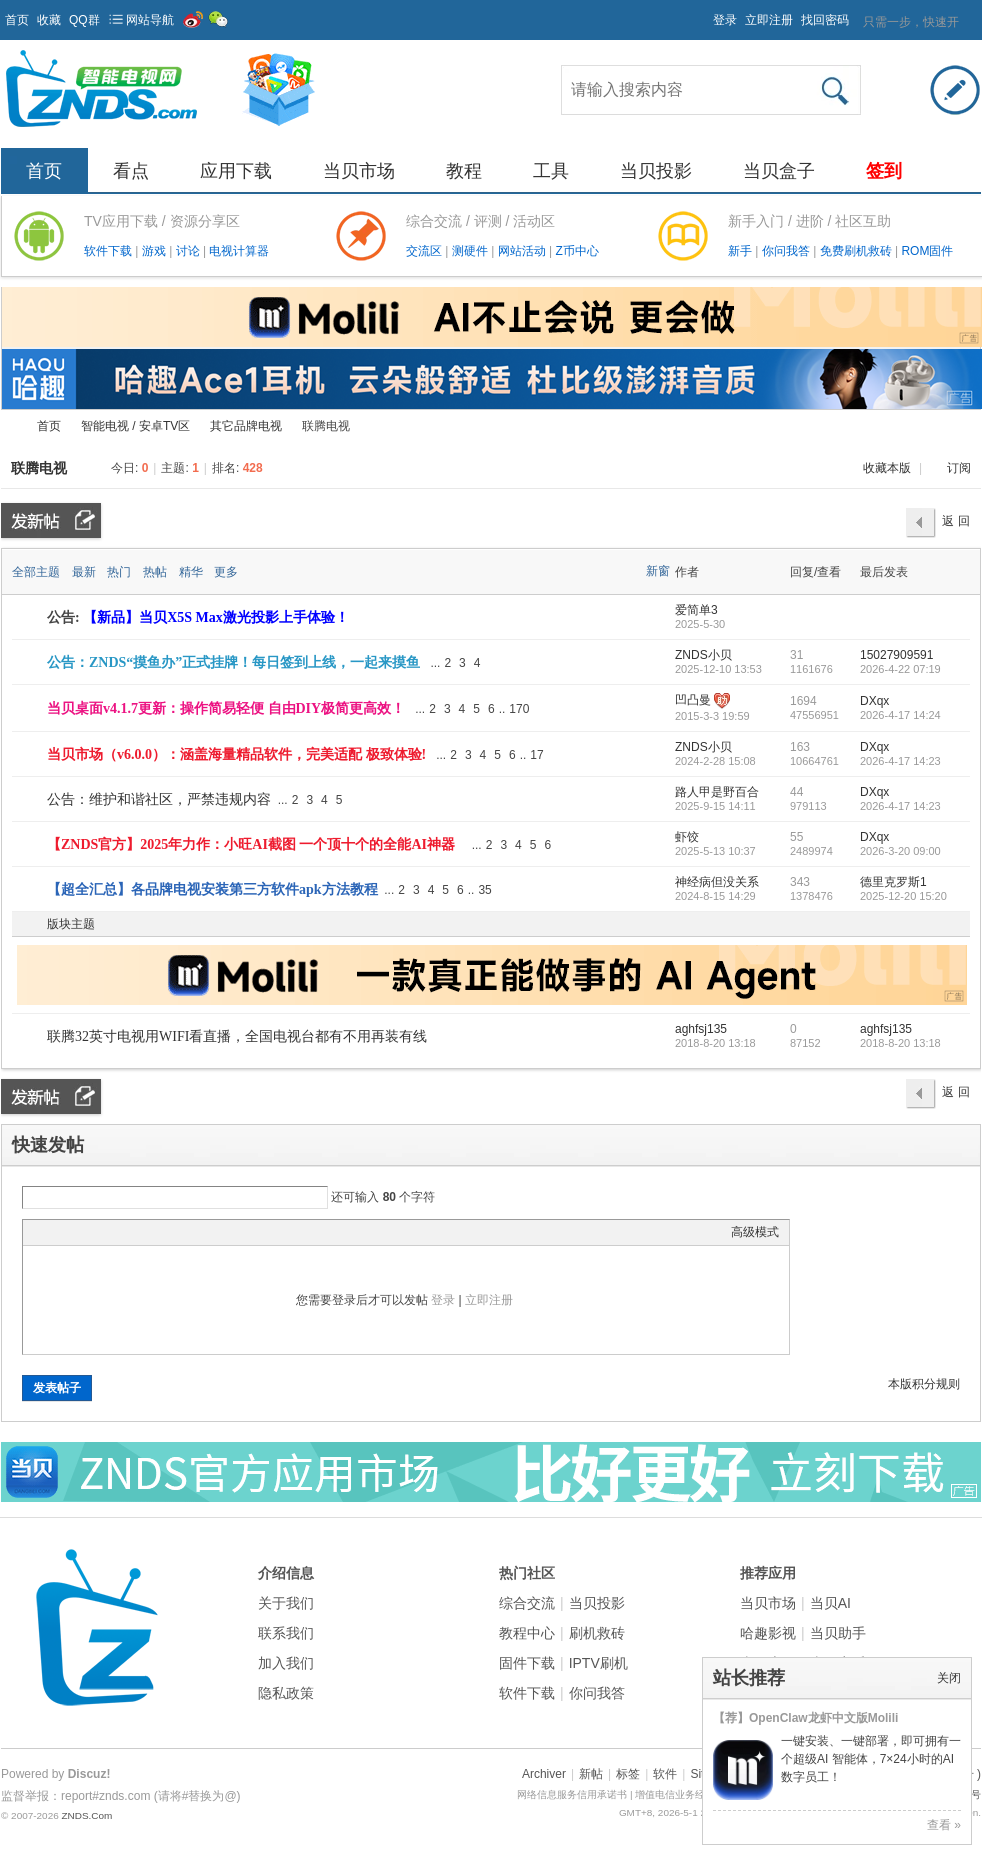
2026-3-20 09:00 (900, 851)
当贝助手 (838, 1633)
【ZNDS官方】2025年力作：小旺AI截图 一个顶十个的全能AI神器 (251, 844)
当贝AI (830, 1603)
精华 (191, 572)
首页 (17, 20)
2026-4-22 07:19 (900, 669)
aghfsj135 (701, 1029)
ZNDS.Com (86, 1815)
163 (800, 747)
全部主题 (36, 572)
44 (796, 792)
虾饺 (687, 837)
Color (58, 1232)
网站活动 (523, 251)
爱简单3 (696, 610)
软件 (665, 1774)
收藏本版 (888, 468)
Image (83, 1232)
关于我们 (286, 1603)
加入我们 (286, 1663)
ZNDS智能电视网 (9, 426)
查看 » (944, 1825)
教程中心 (527, 1633)
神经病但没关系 (717, 882)
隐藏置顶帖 (659, 663)
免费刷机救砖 (857, 251)
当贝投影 (656, 171)
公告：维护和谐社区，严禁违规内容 (159, 799)
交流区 (424, 251)
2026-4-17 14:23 (900, 761)
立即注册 (769, 20)
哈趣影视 (768, 1633)
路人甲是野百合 (717, 792)
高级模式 (755, 1232)
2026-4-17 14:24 (900, 715)
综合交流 (527, 1603)
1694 (803, 701)
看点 (131, 171)
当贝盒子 (779, 171)
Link (108, 1232)
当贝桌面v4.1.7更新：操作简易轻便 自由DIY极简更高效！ (226, 708)
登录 (725, 20)
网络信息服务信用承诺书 (572, 1794)
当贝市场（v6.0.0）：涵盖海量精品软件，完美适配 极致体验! (236, 754)
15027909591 (896, 655)
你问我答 (787, 251)
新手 (741, 251)
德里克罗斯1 (893, 882)
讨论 (189, 251)
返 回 (955, 521)
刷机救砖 (597, 1633)
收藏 (49, 20)
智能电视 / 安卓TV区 (135, 426)
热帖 (155, 572)
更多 (226, 572)
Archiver (544, 1774)
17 (536, 755)
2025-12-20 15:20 (903, 896)
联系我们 (286, 1633)
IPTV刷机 (598, 1663)
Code (158, 1232)
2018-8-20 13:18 (900, 1043)
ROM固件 (927, 251)
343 (800, 882)
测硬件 (471, 251)
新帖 (591, 1774)
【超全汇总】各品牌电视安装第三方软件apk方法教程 (212, 889)
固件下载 (527, 1663)
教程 (464, 171)
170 (519, 709)
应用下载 (236, 171)
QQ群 (84, 20)
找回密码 (825, 20)
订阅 (959, 468)
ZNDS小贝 (703, 655)
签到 (884, 171)
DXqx (874, 701)
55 (796, 837)
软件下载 (109, 251)
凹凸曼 (693, 700)
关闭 (949, 1678)
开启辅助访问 (704, 14)
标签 (628, 1774)
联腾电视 (39, 468)
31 (796, 655)
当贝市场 (359, 171)
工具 (551, 171)
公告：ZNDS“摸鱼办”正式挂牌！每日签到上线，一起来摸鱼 (233, 662)
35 (484, 890)
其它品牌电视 (246, 426)
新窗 (658, 571)
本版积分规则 (924, 1384)
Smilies (183, 1232)
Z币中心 (576, 251)
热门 (119, 572)
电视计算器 (239, 251)
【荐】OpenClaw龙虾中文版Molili (805, 1718)
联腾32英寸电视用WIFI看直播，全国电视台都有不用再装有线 (237, 1036)
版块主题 (71, 924)
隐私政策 (286, 1693)
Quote (133, 1232)
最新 (84, 572)
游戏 (155, 251)
